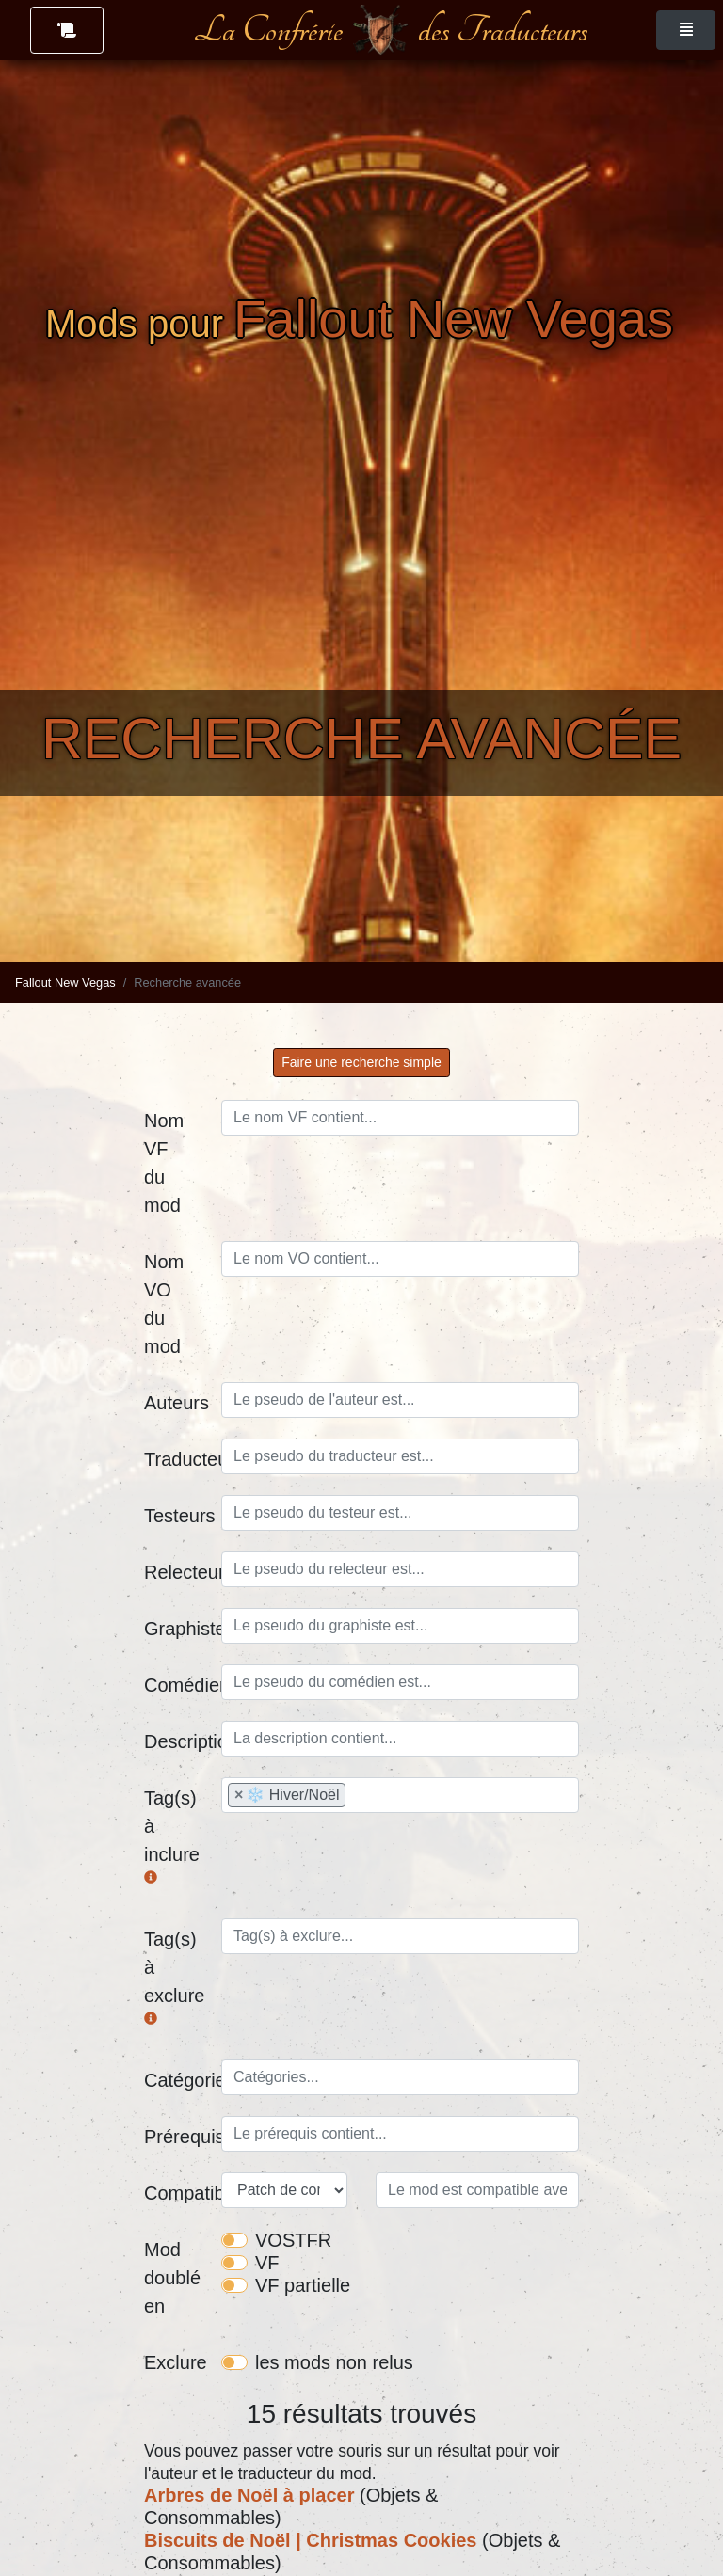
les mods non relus (334, 2362)
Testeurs (175, 1515)
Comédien (175, 1685)
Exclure (175, 2362)
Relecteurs (175, 1572)
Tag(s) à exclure (174, 1978)
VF (267, 2262)
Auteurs (175, 1402)
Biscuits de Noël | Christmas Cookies (310, 2540)
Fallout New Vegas (65, 983)
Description (175, 1741)
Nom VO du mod (164, 1304)
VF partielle (302, 2285)
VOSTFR (293, 2240)
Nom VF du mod (164, 1163)
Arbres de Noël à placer (249, 2495)
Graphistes (175, 1628)
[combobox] (400, 1400)
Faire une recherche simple (361, 1062)
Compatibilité (175, 2193)
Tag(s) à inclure (172, 1836)
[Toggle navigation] (685, 30)
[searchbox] (400, 1400)
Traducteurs (175, 1459)
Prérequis (175, 2136)
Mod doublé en (172, 2277)
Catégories (175, 2080)
